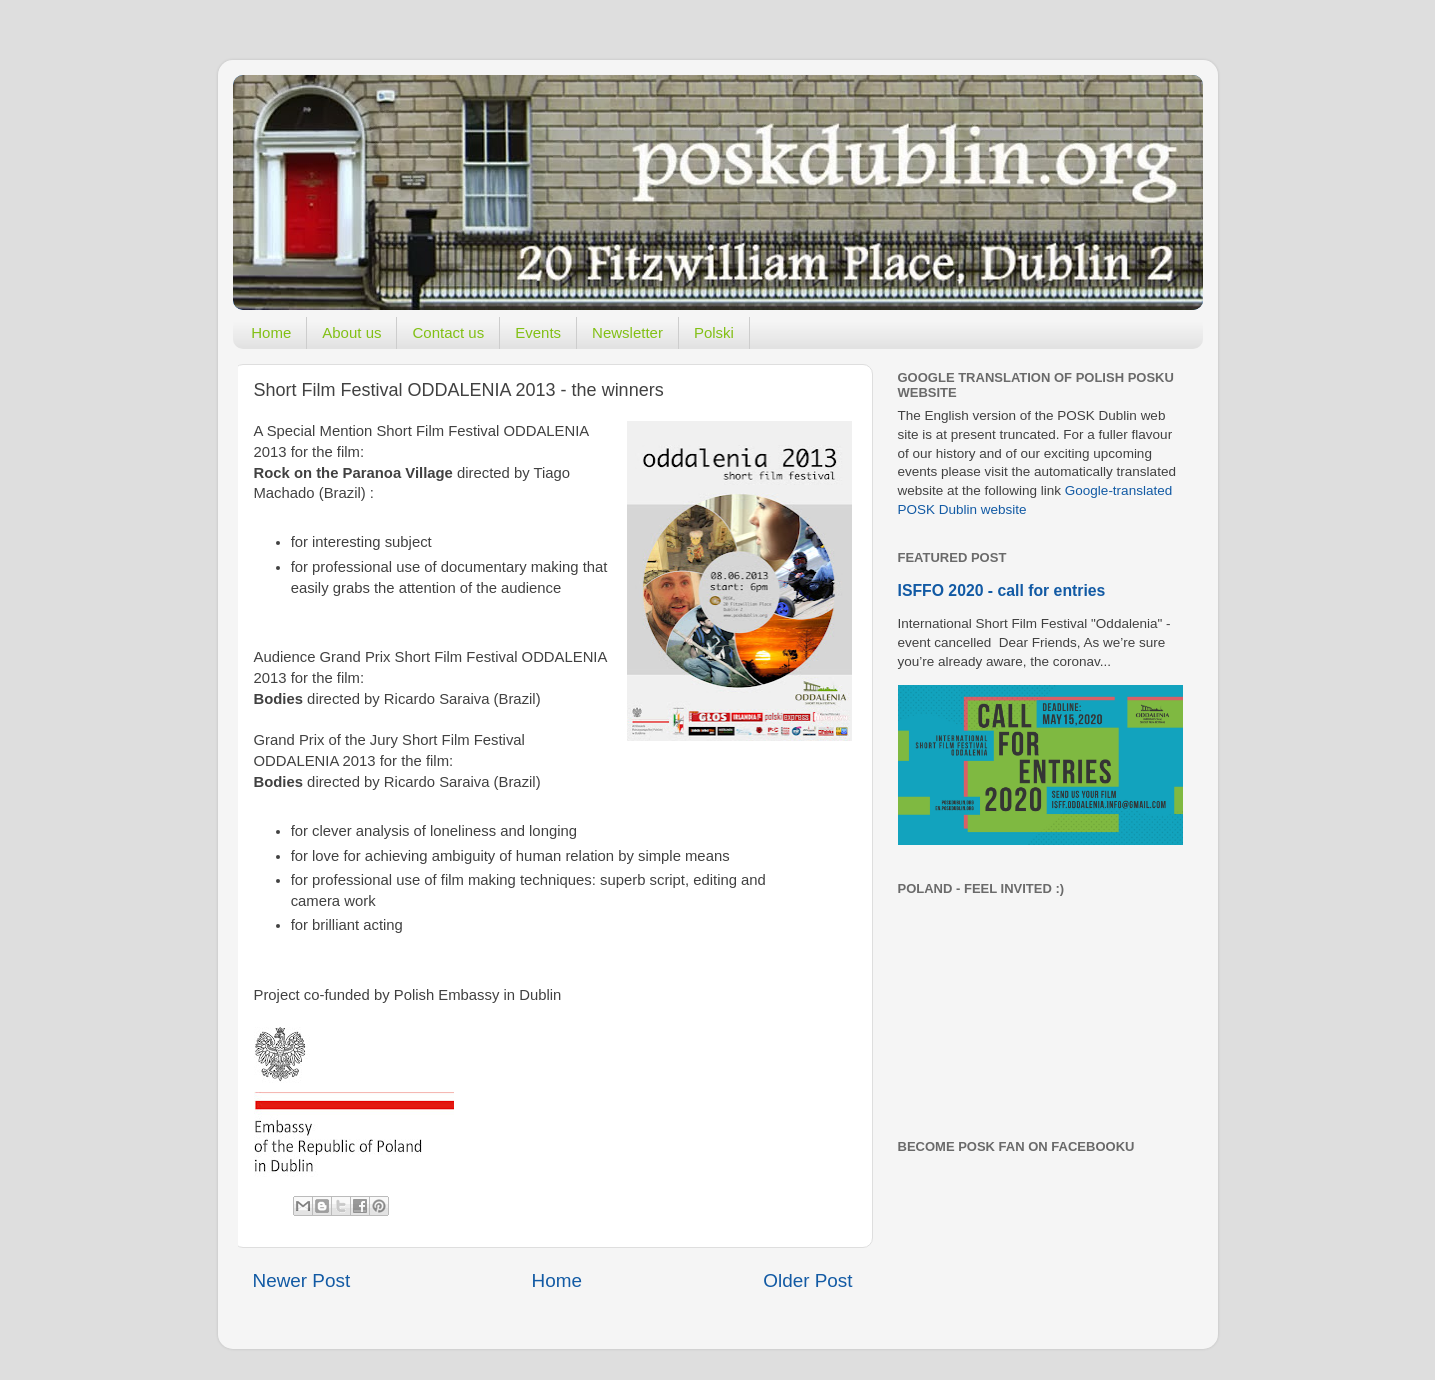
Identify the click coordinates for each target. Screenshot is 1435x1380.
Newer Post (302, 1280)
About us (351, 332)
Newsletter (627, 332)
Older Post (807, 1280)
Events (538, 332)
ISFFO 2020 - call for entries (1002, 590)
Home (271, 332)
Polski (714, 332)
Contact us (448, 332)
